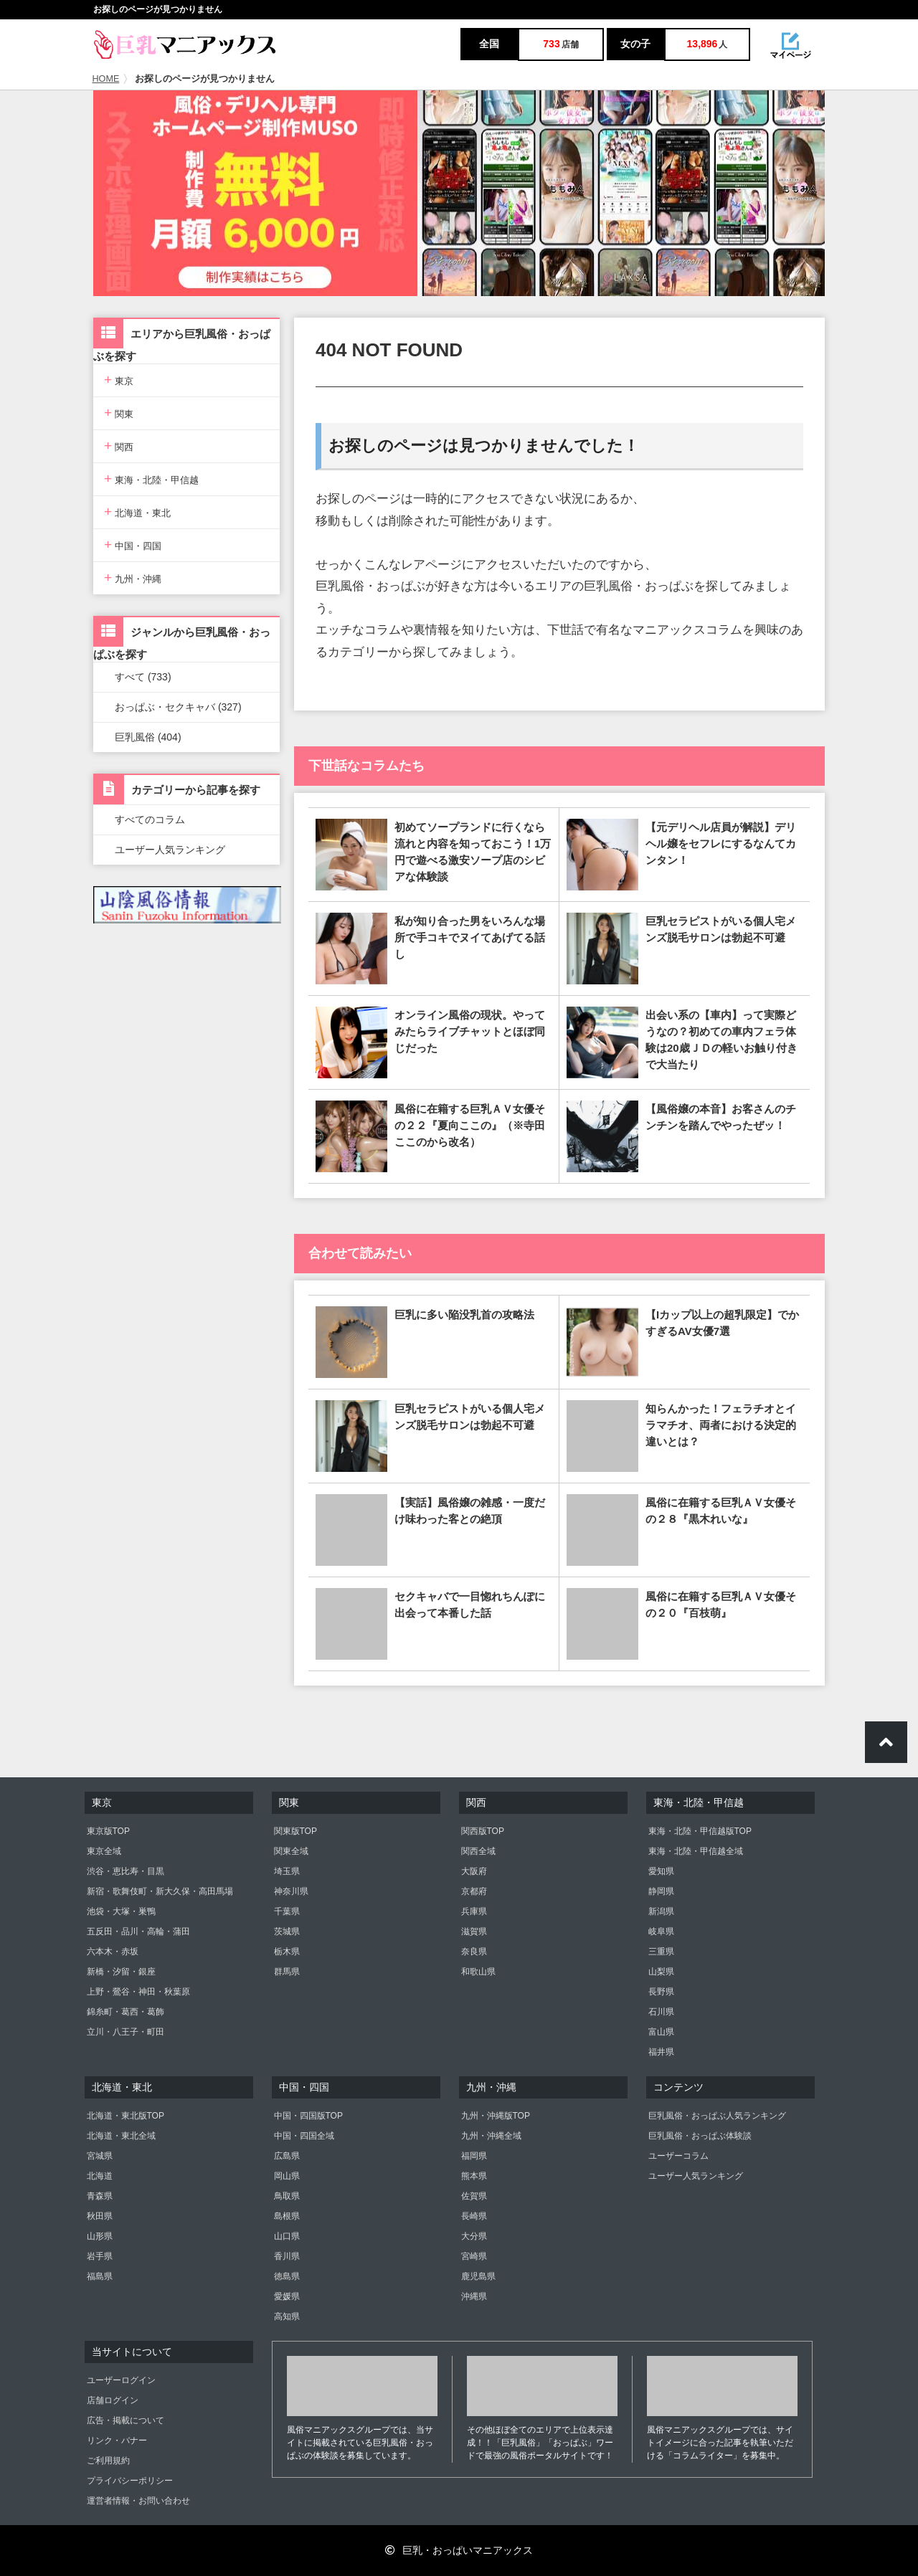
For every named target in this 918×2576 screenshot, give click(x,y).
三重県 (661, 1952)
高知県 (287, 2316)
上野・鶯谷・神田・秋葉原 (138, 1992)
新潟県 (661, 1911)
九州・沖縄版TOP (495, 2116)
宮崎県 (474, 2256)
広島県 (287, 2156)
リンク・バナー (117, 2440)
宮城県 (100, 2156)
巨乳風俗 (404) (148, 737)
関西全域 (478, 1851)
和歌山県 (478, 1972)
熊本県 (474, 2176)
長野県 (661, 1992)
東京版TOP (108, 1831)
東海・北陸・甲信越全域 (695, 1851)
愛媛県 (287, 2296)
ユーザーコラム (678, 2156)
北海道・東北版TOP (125, 2116)
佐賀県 (474, 2196)
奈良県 (474, 1952)
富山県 (661, 2032)
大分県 (474, 2236)
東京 (118, 379)
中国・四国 (132, 544)
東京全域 (104, 1851)
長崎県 (474, 2216)
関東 (118, 412)
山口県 (287, 2236)
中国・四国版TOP (308, 2116)
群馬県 (287, 1972)
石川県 (661, 2012)
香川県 (287, 2256)
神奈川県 (291, 1891)
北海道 (100, 2176)
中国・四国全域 (304, 2136)
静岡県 (661, 1891)
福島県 (100, 2276)
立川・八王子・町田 (125, 2032)
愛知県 (661, 1871)
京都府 (474, 1891)
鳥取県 (287, 2196)
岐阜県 (661, 1931)
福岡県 (474, 2156)
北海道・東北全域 (121, 2136)
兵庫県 (474, 1911)
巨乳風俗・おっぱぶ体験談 (700, 2136)
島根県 (287, 2216)
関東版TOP (295, 1831)
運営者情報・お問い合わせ (138, 2501)
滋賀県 (474, 1931)
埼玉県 (287, 1871)
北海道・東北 (137, 511)
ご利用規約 (108, 2461)
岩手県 (100, 2256)
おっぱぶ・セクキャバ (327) (178, 707)
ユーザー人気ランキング (170, 849)
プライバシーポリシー (130, 2481)
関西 (118, 445)
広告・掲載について (125, 2420)
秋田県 (100, 2216)
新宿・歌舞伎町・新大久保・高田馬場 (160, 1891)
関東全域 (291, 1851)
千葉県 (287, 1911)
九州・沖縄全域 (491, 2136)
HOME (106, 79)
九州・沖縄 (132, 577)
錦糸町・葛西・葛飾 (125, 2012)
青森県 (100, 2196)
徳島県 (287, 2276)
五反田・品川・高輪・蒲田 (138, 1931)
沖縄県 (474, 2296)
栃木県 (287, 1952)
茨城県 (287, 1931)
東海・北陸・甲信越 (151, 478)
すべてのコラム (150, 819)
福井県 (661, 2052)
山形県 (100, 2236)
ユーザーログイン (121, 2380)
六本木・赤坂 (112, 1952)
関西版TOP (482, 1831)
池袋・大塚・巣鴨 (121, 1911)
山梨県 (661, 1972)
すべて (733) (143, 677)
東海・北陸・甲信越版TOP (700, 1831)
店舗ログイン (112, 2400)
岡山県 (287, 2176)
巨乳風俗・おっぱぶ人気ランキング (717, 2116)
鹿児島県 (478, 2276)
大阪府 (474, 1871)
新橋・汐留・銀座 (121, 1972)
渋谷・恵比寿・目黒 (125, 1871)
